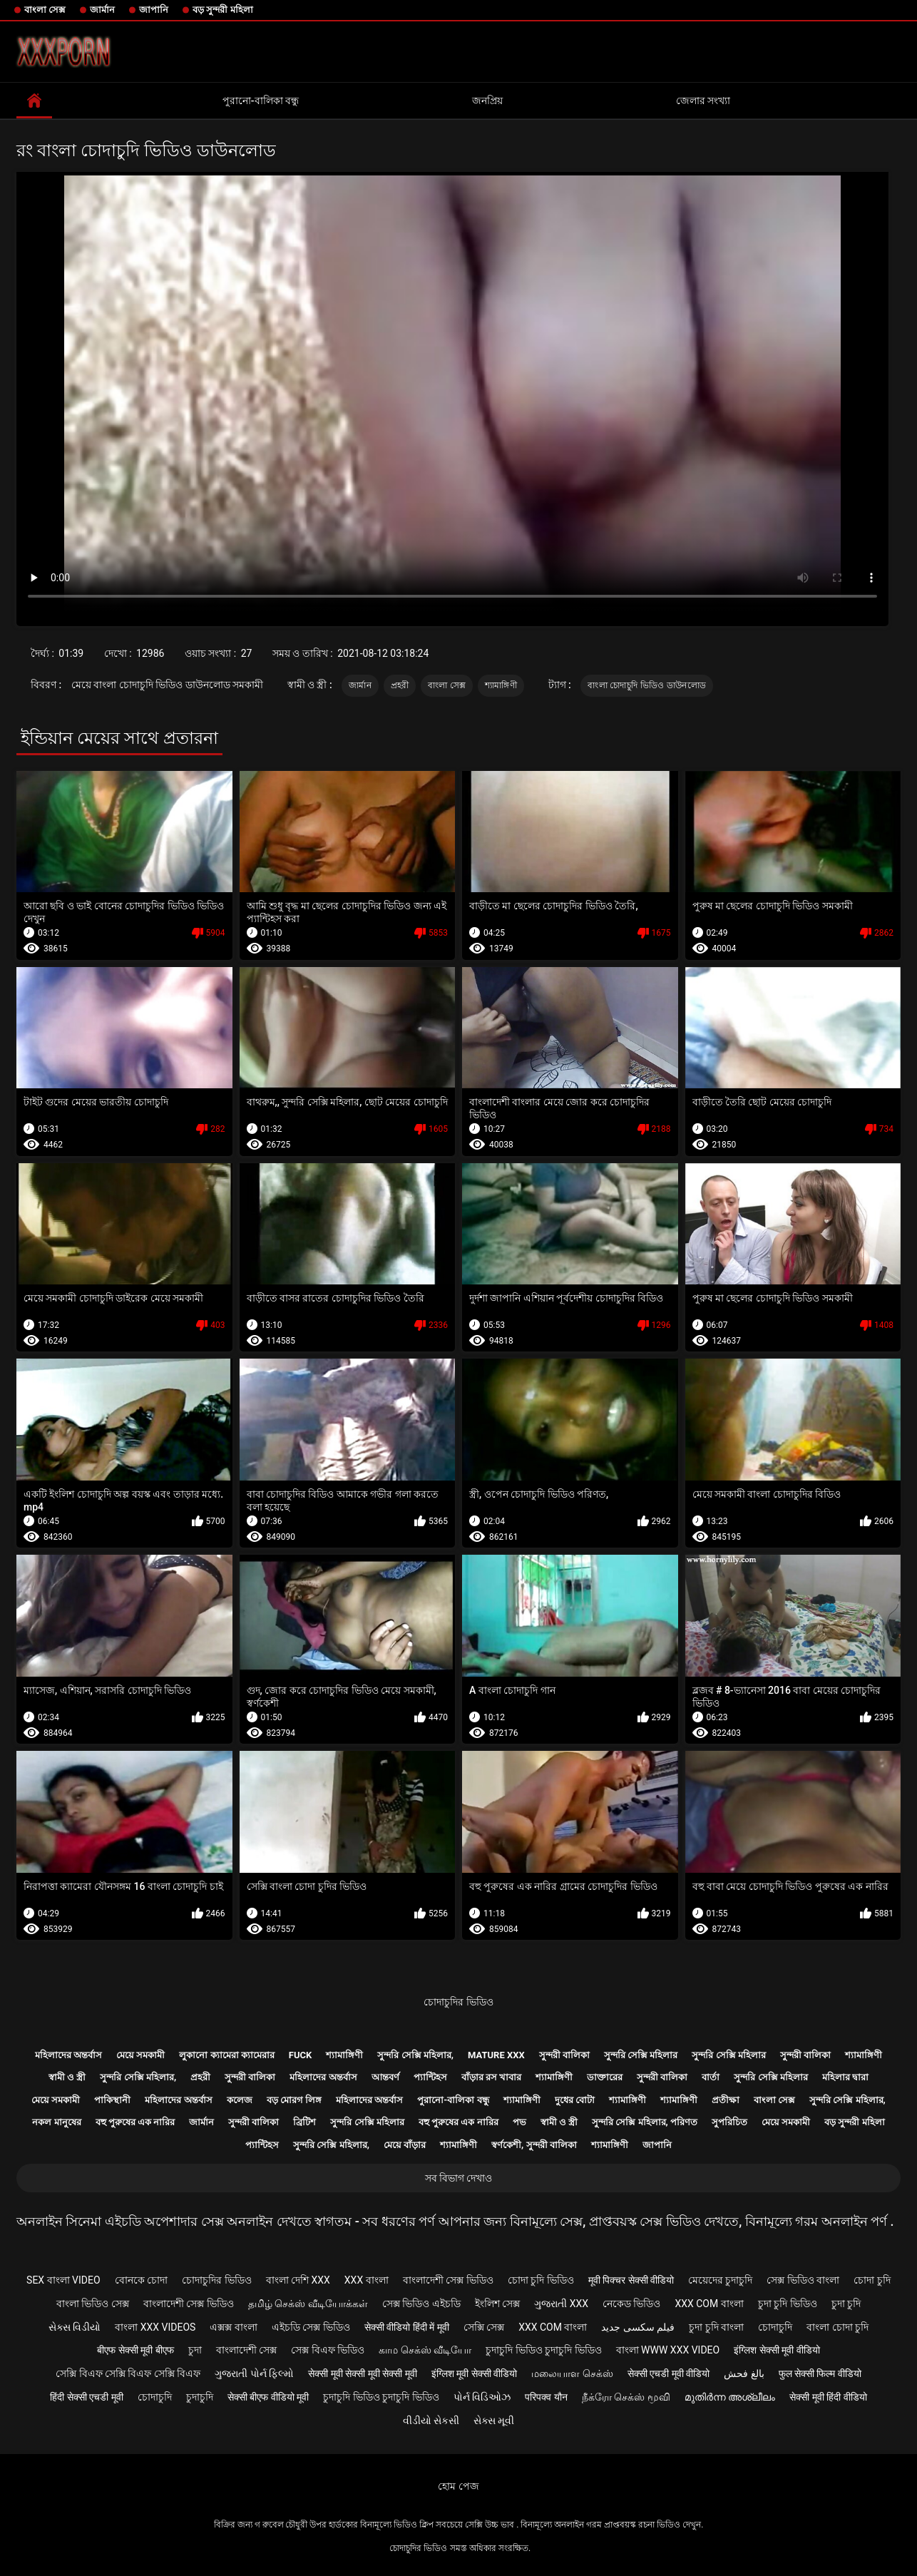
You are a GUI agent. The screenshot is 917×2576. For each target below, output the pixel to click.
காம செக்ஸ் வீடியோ (425, 2350)
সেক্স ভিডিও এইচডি (421, 2303)
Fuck (300, 2055)
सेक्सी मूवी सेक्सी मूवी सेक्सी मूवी (362, 2373)
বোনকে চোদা (141, 2280)
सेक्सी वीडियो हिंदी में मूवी (406, 2327)
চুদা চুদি (846, 2303)
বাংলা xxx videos (155, 2327)
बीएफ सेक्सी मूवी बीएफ (135, 2350)
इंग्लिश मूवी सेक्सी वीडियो (474, 2373)
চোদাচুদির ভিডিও (458, 2002)
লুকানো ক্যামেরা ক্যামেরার (226, 2055)
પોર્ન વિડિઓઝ (482, 2397)
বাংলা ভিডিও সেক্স (92, 2303)
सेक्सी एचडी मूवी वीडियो (668, 2373)
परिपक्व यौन (546, 2397)
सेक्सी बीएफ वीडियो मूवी (268, 2397)
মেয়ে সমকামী (140, 2055)
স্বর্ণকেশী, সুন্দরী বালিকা (534, 2145)
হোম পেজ (458, 2486)
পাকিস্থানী (112, 2100)
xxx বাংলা (366, 2280)
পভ (519, 2122)
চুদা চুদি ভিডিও (787, 2303)
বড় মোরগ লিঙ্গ (294, 2100)
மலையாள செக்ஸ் (572, 2373)
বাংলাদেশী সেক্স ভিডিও (448, 2280)
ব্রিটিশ (304, 2122)
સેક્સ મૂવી (493, 2420)
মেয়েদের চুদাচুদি (720, 2280)
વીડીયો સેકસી (431, 2420)
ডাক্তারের (605, 2077)
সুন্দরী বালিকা (564, 2055)
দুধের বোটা (575, 2100)
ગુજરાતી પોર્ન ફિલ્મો (254, 2373)
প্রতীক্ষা (725, 2100)
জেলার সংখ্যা (703, 100)
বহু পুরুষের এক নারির (135, 2122)
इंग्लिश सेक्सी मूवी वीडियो (776, 2350)
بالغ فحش (744, 2373)
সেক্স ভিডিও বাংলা (803, 2280)
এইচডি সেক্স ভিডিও (311, 2327)
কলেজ (239, 2100)
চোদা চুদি (872, 2280)
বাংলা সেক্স (45, 9)
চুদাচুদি (199, 2397)
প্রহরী (400, 685)
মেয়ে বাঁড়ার (405, 2145)
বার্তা (710, 2077)
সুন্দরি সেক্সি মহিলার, (415, 2055)
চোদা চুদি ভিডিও (541, 2280)
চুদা (195, 2350)
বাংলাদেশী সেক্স (246, 2350)
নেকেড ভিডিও (631, 2303)
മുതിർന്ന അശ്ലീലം (730, 2397)
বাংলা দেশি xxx (298, 2280)
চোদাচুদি (775, 2327)
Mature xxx (496, 2055)
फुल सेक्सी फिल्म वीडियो (820, 2373)
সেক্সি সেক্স (483, 2327)
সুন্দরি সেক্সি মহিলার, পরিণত (644, 2122)
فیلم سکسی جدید (638, 2327)
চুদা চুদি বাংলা (716, 2327)
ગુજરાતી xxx (561, 2303)
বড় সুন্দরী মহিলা (222, 9)
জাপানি (153, 9)
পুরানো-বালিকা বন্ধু (260, 100)
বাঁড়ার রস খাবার (491, 2077)
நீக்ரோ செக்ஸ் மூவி (626, 2397)
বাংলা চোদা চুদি (837, 2327)
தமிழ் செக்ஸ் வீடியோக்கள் (308, 2303)
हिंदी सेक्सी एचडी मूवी (86, 2397)
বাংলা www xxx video (668, 2350)
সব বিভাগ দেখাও (459, 2178)
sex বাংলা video (63, 2280)
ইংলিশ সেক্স (497, 2303)
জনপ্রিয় (487, 100)
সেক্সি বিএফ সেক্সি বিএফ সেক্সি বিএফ (128, 2373)
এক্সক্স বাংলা (233, 2327)
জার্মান (102, 9)
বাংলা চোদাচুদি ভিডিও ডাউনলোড (647, 685)
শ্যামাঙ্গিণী (501, 685)
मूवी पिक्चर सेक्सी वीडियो (631, 2280)
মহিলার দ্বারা (845, 2077)
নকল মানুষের (56, 2122)
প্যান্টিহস (430, 2077)
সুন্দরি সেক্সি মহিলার (640, 2055)
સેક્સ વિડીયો (74, 2327)
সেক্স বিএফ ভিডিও (327, 2350)
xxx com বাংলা (709, 2303)
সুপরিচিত (729, 2122)
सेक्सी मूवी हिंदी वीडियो (827, 2397)
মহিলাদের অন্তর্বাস (68, 2055)
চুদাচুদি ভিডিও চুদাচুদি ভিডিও (543, 2350)
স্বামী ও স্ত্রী (67, 2077)
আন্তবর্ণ (385, 2077)
